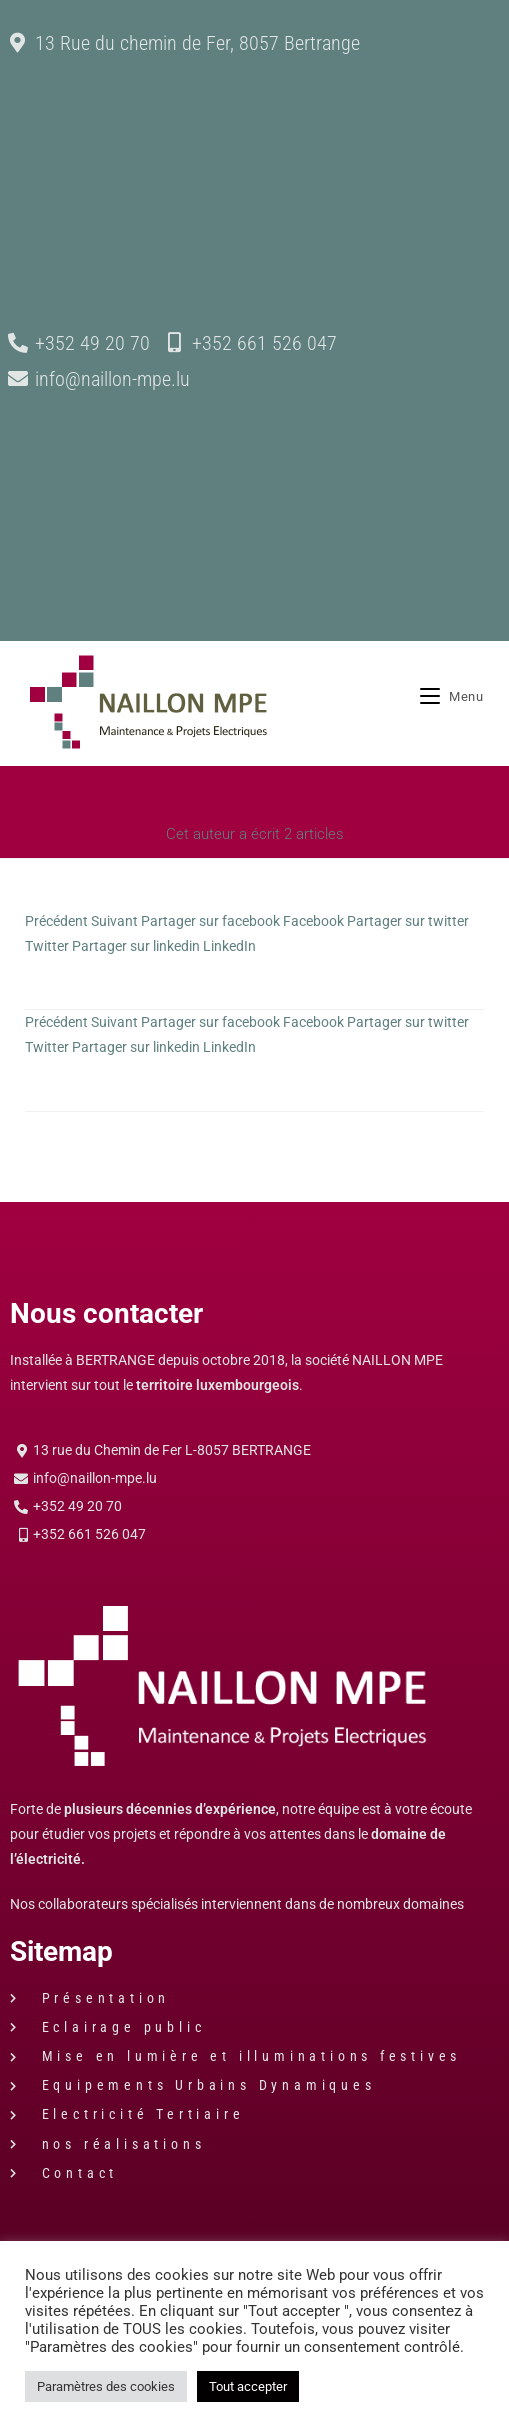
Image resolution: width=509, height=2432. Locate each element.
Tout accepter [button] (248, 2386)
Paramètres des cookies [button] (106, 2386)
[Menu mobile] (452, 703)
